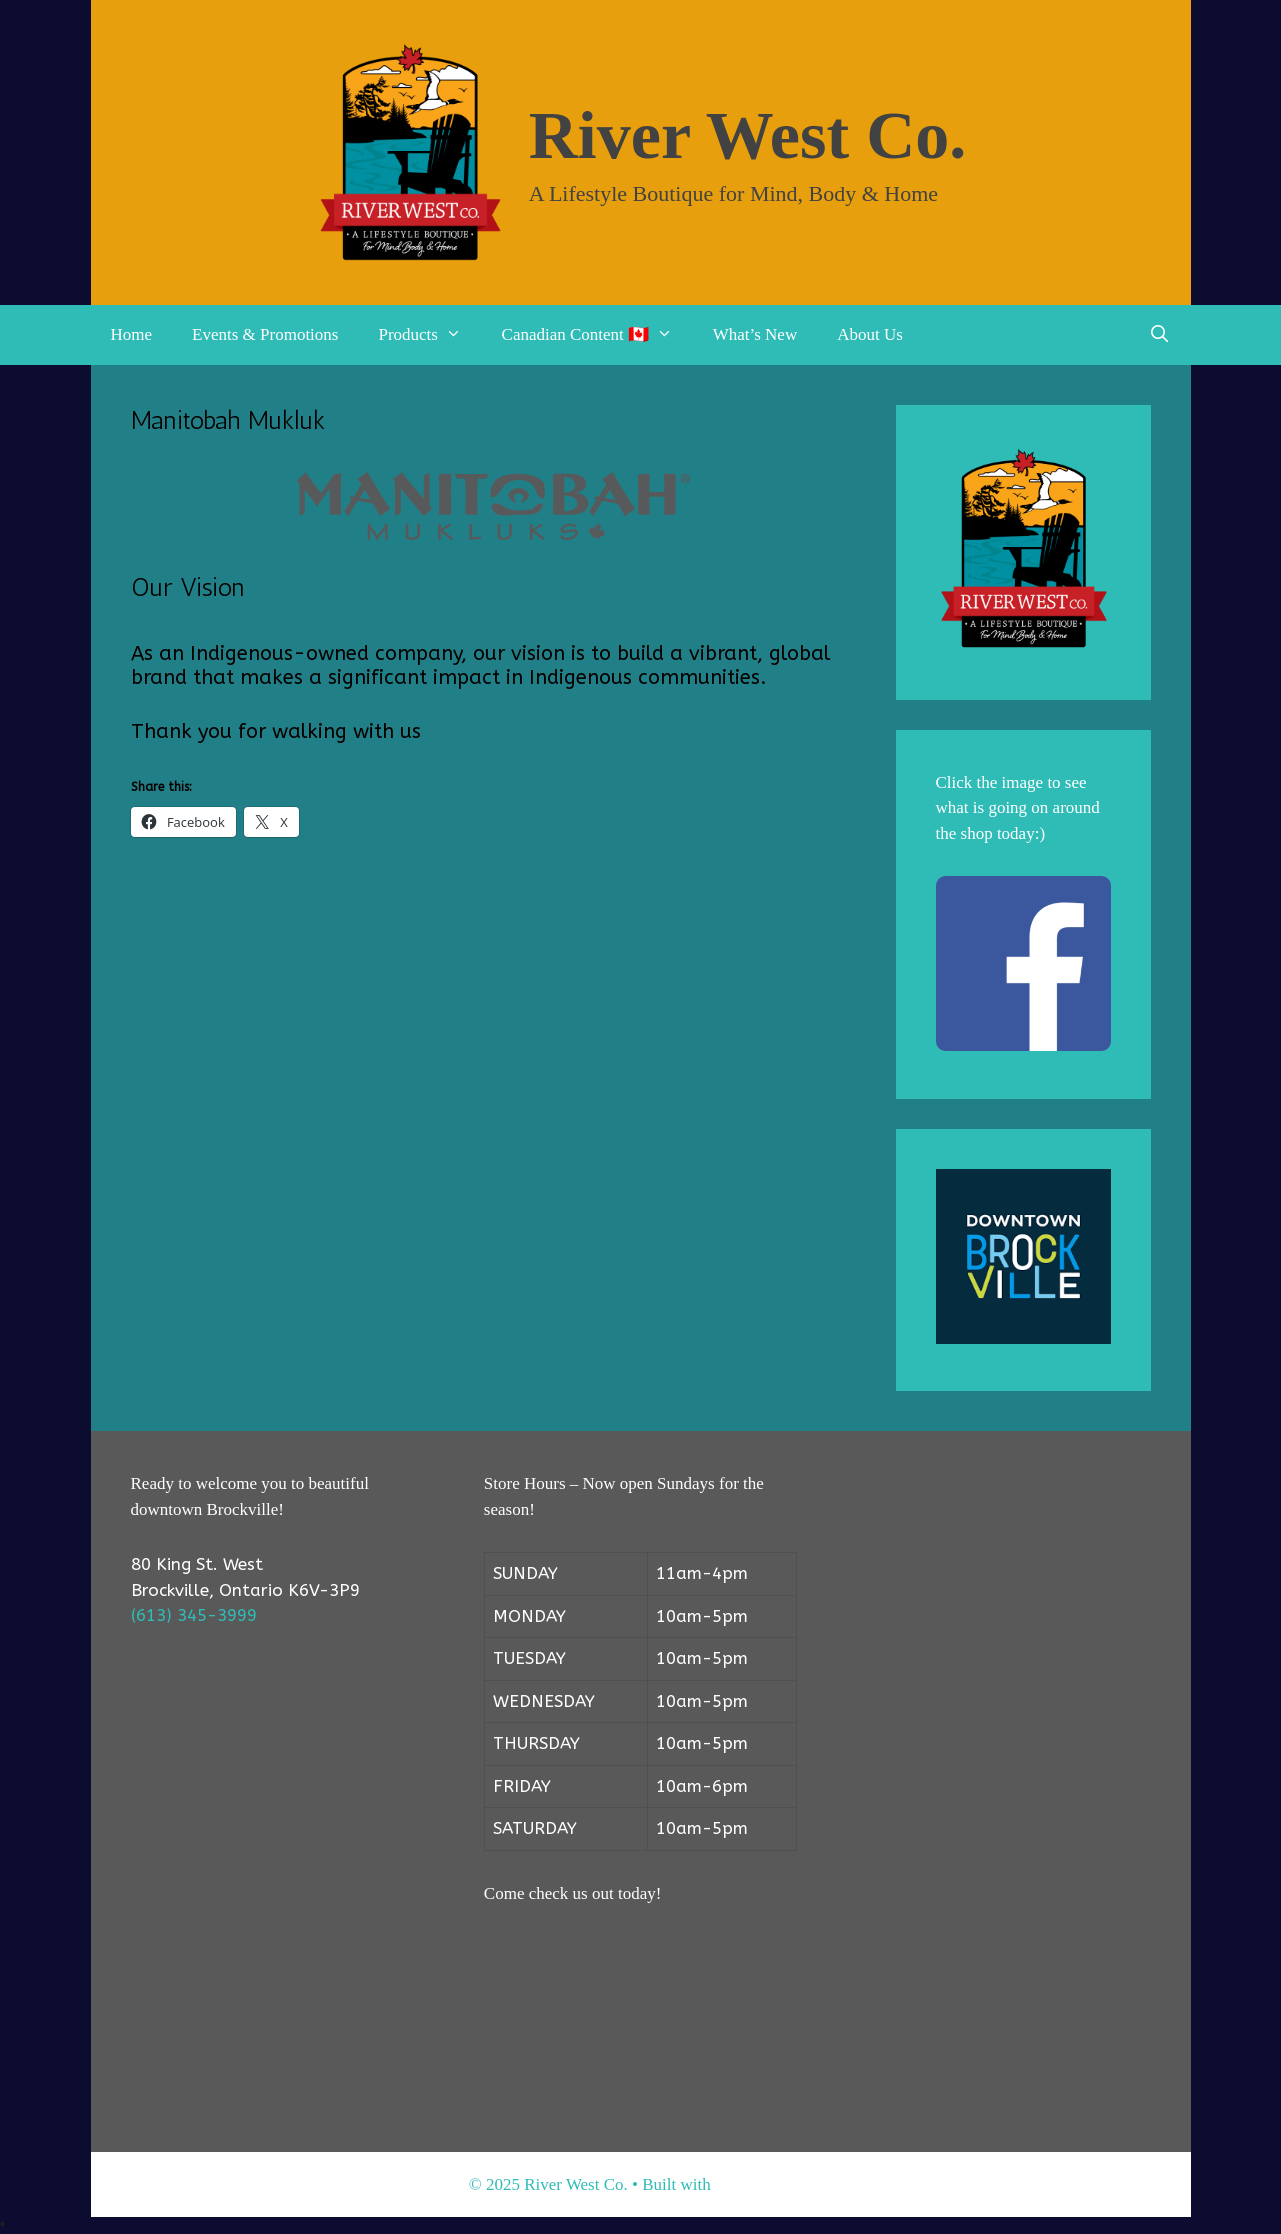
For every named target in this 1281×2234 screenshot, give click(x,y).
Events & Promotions (265, 334)
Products (429, 335)
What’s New (755, 334)
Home (132, 334)
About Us (870, 334)
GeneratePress (763, 2184)
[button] (460, 335)
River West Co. (748, 135)
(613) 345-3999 (194, 1615)
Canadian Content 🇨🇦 (597, 335)
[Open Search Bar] (1160, 335)
